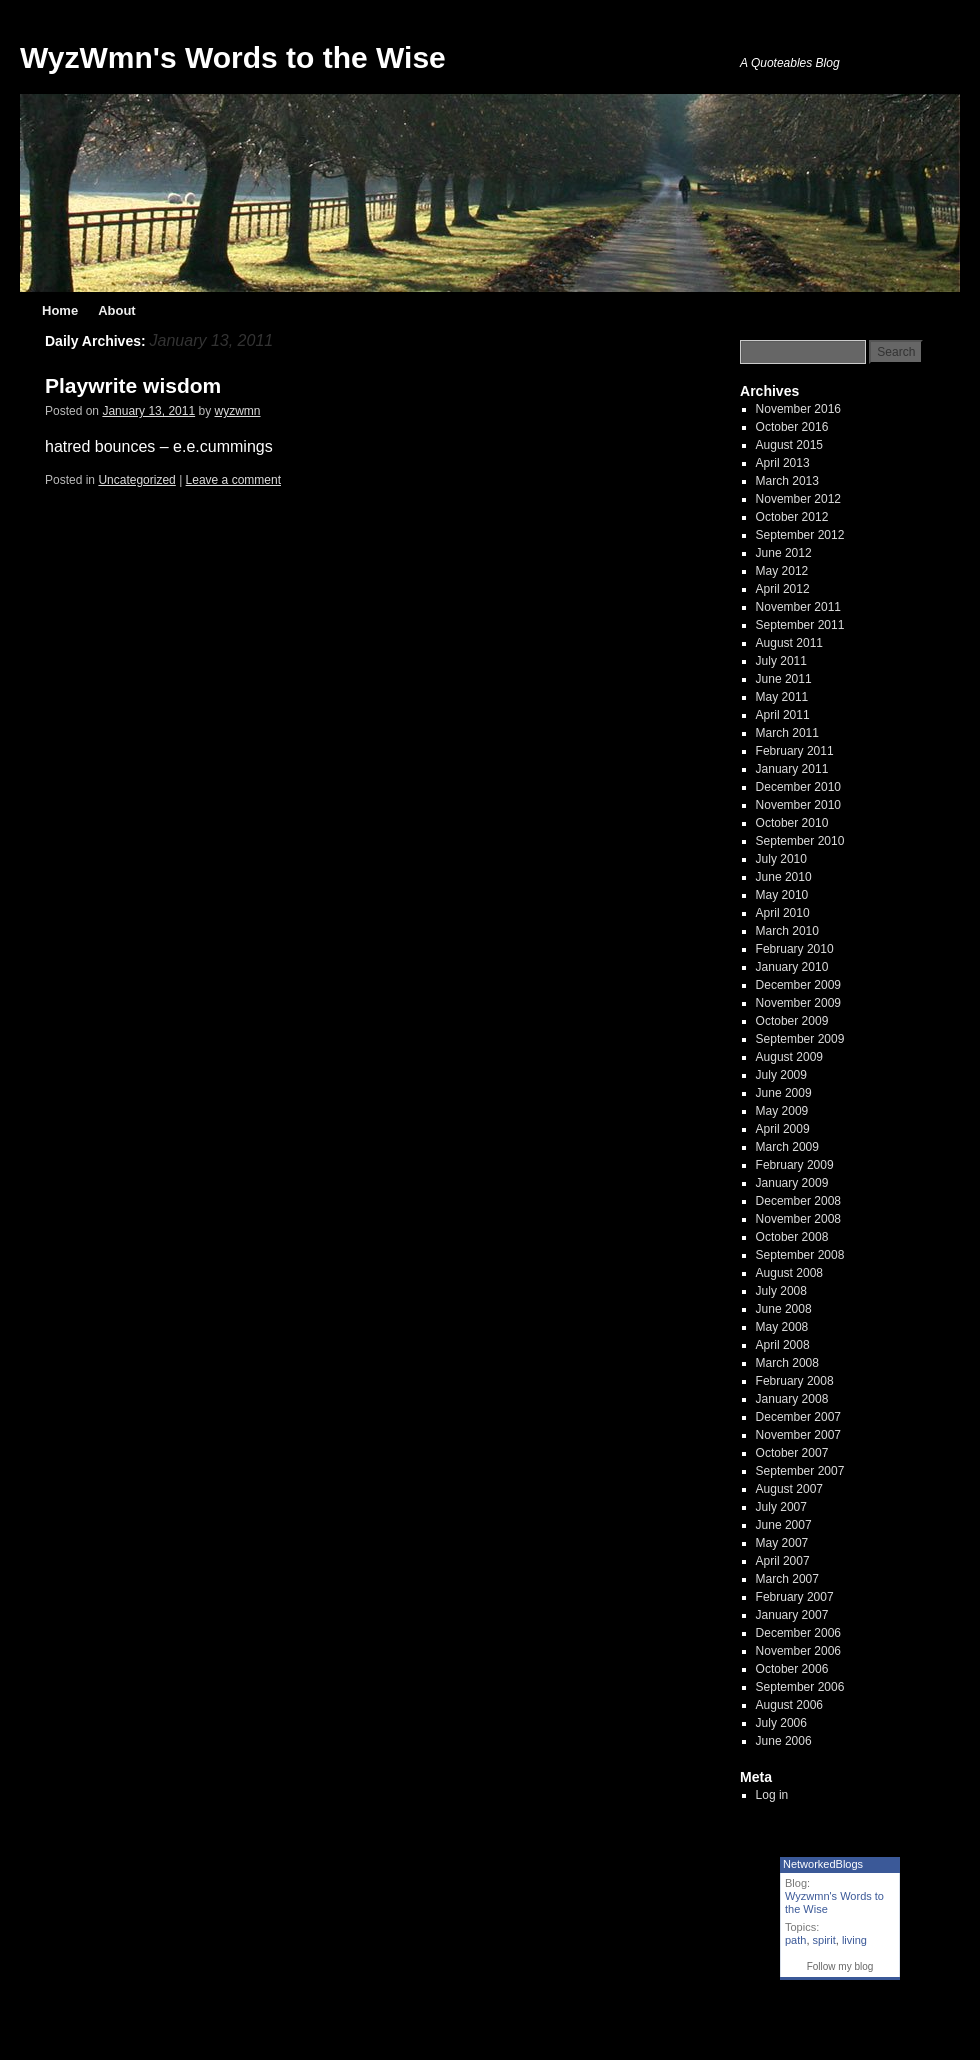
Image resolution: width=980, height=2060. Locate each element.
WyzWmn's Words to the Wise (233, 57)
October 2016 (792, 427)
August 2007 (789, 1489)
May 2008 (782, 1327)
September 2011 (800, 625)
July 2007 (781, 1507)
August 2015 (789, 445)
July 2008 (781, 1291)
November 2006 (798, 1651)
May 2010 (782, 895)
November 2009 (798, 1003)
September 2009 (800, 1039)
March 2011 (787, 733)
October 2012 (792, 517)
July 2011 (781, 661)
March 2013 (787, 481)
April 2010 (783, 913)
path (795, 1940)
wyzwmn (238, 411)
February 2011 (795, 751)
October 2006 (792, 1669)
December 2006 (798, 1633)
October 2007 (792, 1453)
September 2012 (800, 535)
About (117, 310)
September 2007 (800, 1471)
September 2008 (800, 1255)
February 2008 (795, 1381)
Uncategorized (136, 480)
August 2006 (789, 1705)
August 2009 (789, 1057)
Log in (772, 1795)
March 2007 (787, 1579)
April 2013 (783, 463)
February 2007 (795, 1597)
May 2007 (782, 1543)
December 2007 (798, 1417)
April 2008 (783, 1345)
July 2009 (781, 1075)
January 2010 (792, 967)
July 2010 (781, 859)
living (854, 1940)
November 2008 (798, 1219)
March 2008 (787, 1363)
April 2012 (783, 589)
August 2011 (789, 643)
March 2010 (787, 931)
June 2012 (784, 553)
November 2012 (798, 499)
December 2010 (798, 787)
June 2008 (784, 1309)
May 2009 (782, 1111)
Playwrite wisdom (133, 385)
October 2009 (792, 1021)
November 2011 (798, 607)
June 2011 (784, 679)
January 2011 (792, 769)
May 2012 (782, 571)
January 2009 (792, 1183)
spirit (824, 1940)
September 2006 (800, 1687)
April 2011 (783, 715)
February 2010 (795, 949)
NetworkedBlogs (823, 1864)
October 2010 (792, 823)
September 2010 (800, 841)
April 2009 (783, 1129)
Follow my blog (840, 1966)
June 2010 (784, 877)
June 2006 (784, 1741)
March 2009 (787, 1147)
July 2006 (781, 1723)
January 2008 (792, 1399)
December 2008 (798, 1201)
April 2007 (783, 1561)
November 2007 (798, 1435)
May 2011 (782, 697)
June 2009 (784, 1093)
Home (60, 310)
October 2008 (792, 1237)
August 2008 (789, 1273)
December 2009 (798, 985)
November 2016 (798, 409)
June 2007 (784, 1525)
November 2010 (798, 805)
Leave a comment (233, 480)
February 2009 (795, 1165)
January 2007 (792, 1615)
